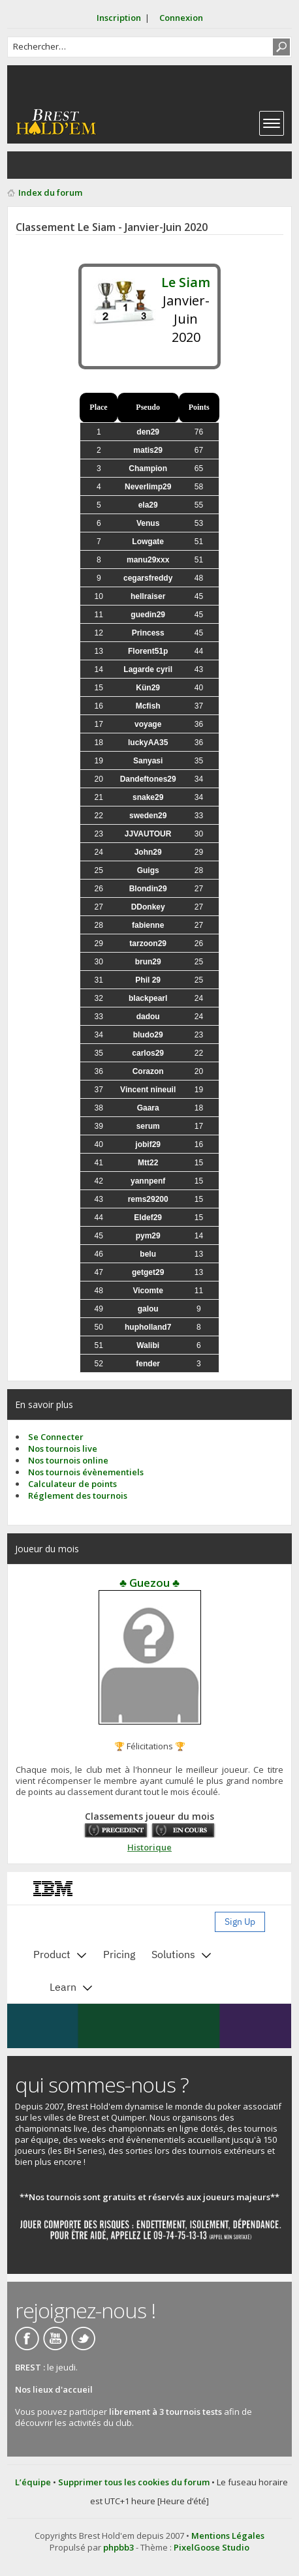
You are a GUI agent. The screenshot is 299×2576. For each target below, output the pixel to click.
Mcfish (148, 706)
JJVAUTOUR (148, 833)
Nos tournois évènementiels (86, 1472)
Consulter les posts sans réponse (24, 165)
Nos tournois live (62, 1448)
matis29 (148, 450)
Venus (147, 523)
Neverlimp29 (148, 486)
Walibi (147, 1345)
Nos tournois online (68, 1460)
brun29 (148, 961)
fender (148, 1363)
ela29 (148, 505)
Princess (148, 632)
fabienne (148, 925)
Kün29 (148, 687)
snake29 (148, 797)
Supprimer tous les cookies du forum (134, 2482)
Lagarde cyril (147, 669)
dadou (148, 1016)
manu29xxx (148, 559)
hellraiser (148, 596)
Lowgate (148, 541)
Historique (149, 1847)
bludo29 (148, 1034)
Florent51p (148, 651)
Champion (148, 468)
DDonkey (148, 907)
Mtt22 (148, 1162)
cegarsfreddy (147, 578)
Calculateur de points (72, 1484)
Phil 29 (148, 980)
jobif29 (148, 1144)
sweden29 (147, 815)
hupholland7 (148, 1327)
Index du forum (50, 192)
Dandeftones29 (148, 779)
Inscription (119, 17)
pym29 (148, 1235)
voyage (147, 724)
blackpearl (148, 998)
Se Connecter (56, 1437)
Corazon (148, 1071)
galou (148, 1308)
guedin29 (148, 614)
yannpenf (148, 1181)
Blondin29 (148, 888)
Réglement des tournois (77, 1495)
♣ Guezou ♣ (149, 1582)
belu (148, 1254)
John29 (148, 852)
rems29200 (148, 1199)
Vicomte (148, 1290)
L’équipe (33, 2482)
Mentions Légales (227, 2535)
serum (148, 1126)
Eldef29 (148, 1217)
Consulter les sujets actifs (50, 165)
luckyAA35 (148, 742)
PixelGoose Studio (211, 2547)
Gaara (148, 1107)
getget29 (148, 1272)
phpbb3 (118, 2547)
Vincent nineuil (148, 1089)
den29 (147, 432)
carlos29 (148, 1053)
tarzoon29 (147, 943)
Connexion (181, 17)
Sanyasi (148, 760)
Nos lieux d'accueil (54, 2389)
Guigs (148, 870)
